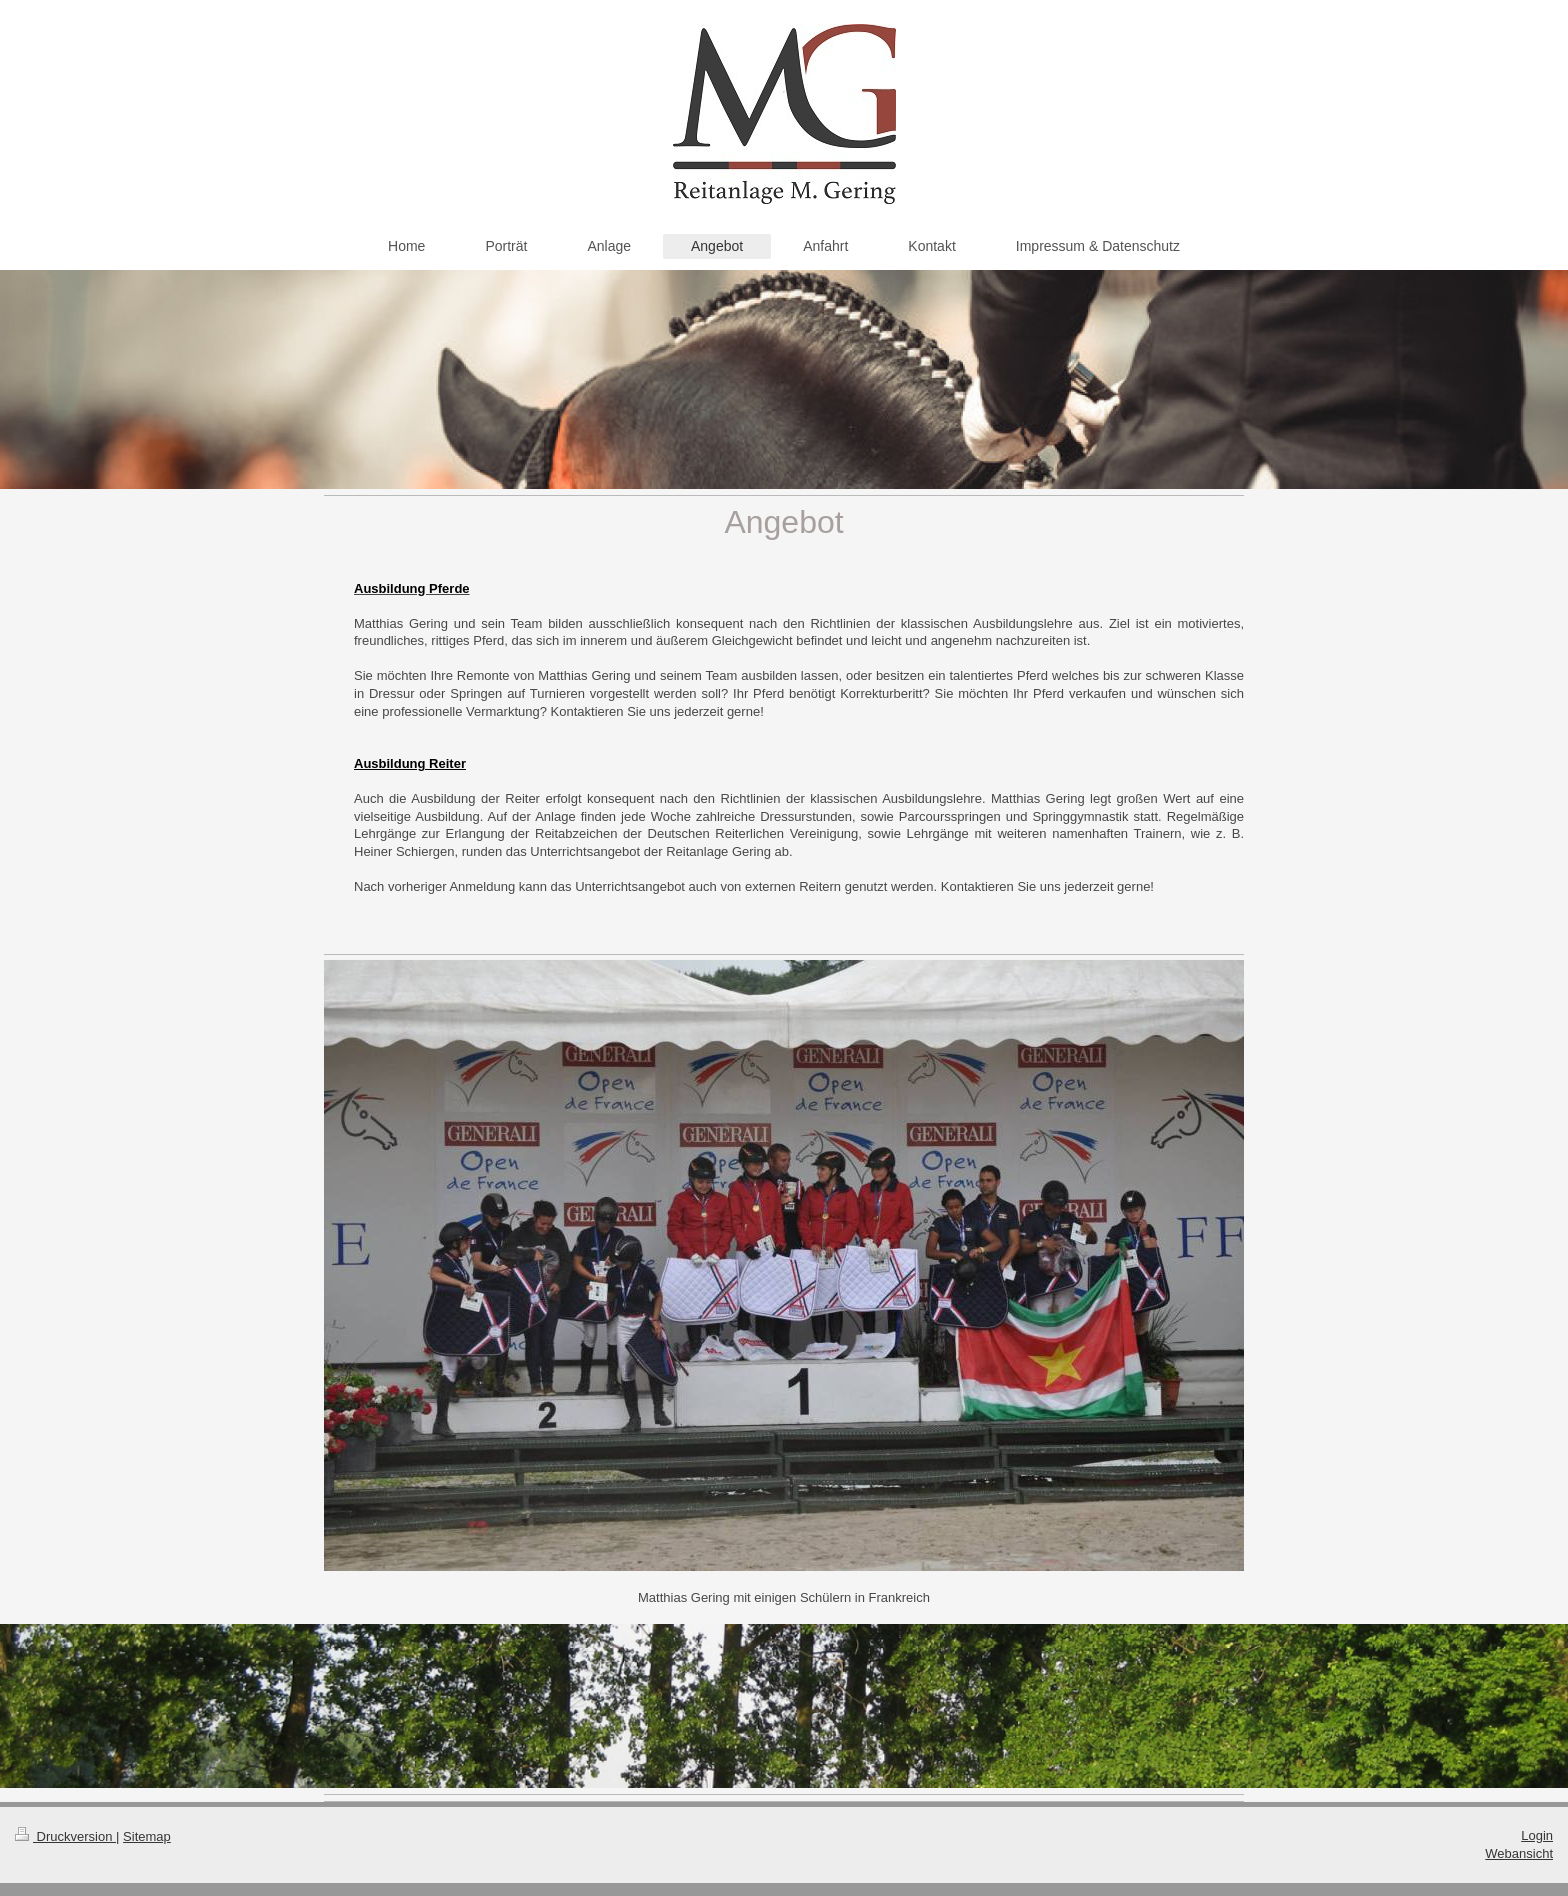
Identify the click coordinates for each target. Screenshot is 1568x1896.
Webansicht (1519, 1853)
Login (1537, 1835)
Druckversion (65, 1836)
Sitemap (147, 1836)
